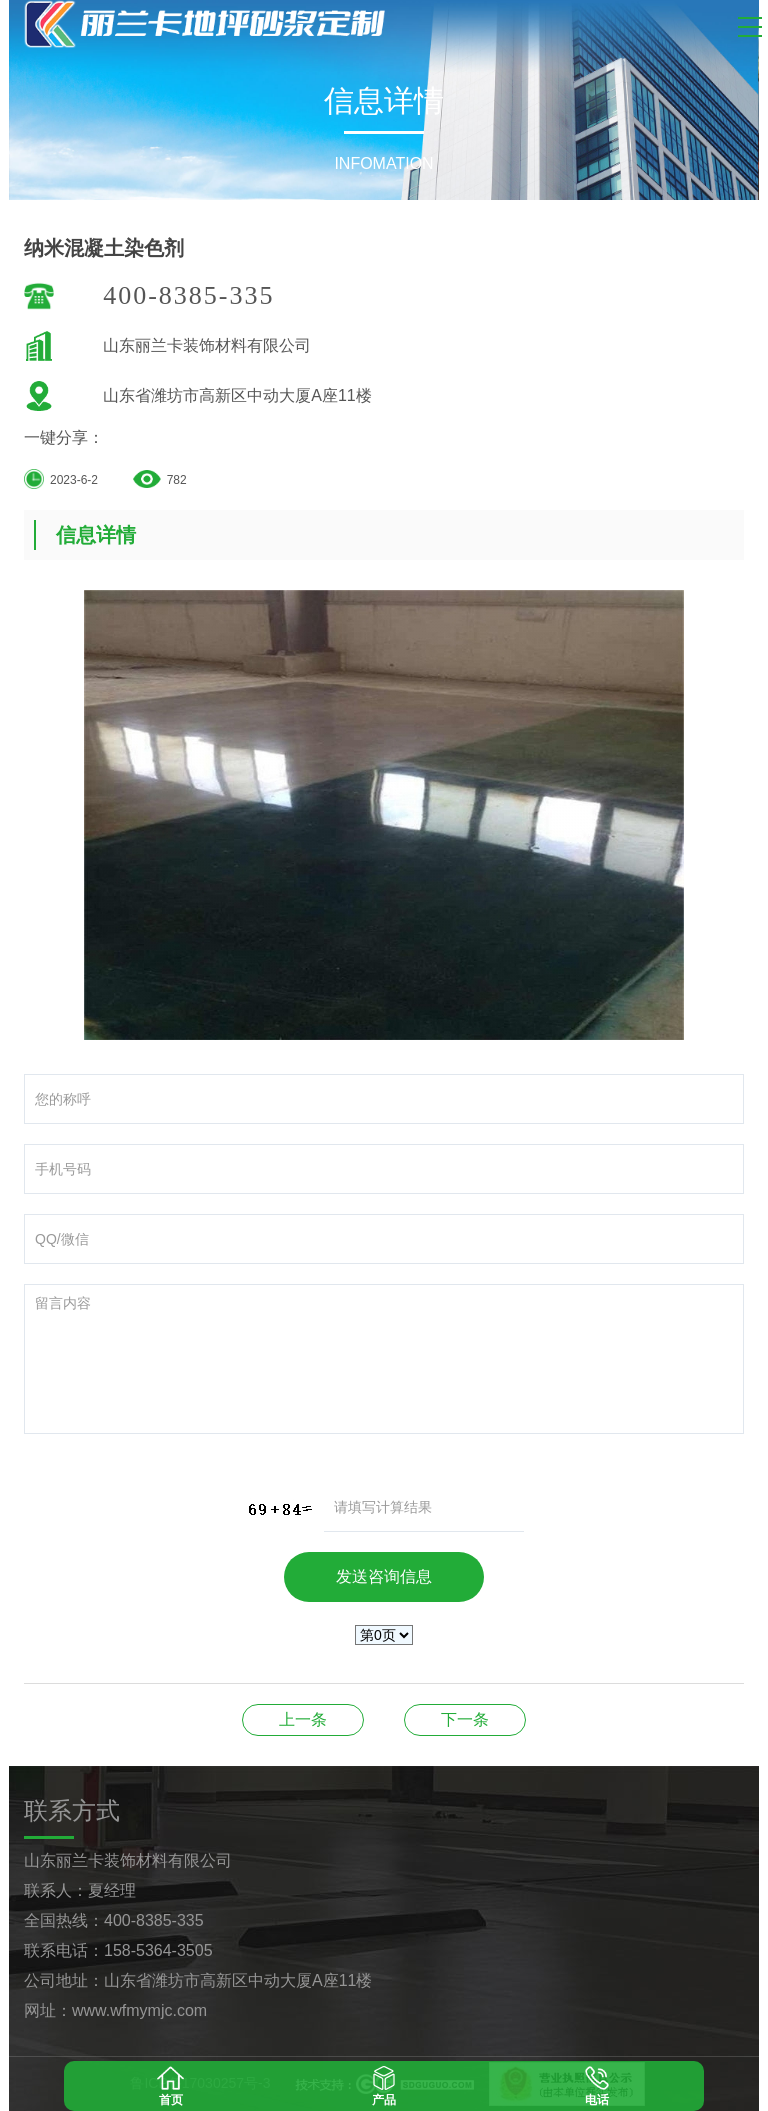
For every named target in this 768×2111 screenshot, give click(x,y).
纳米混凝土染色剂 (303, 1719)
